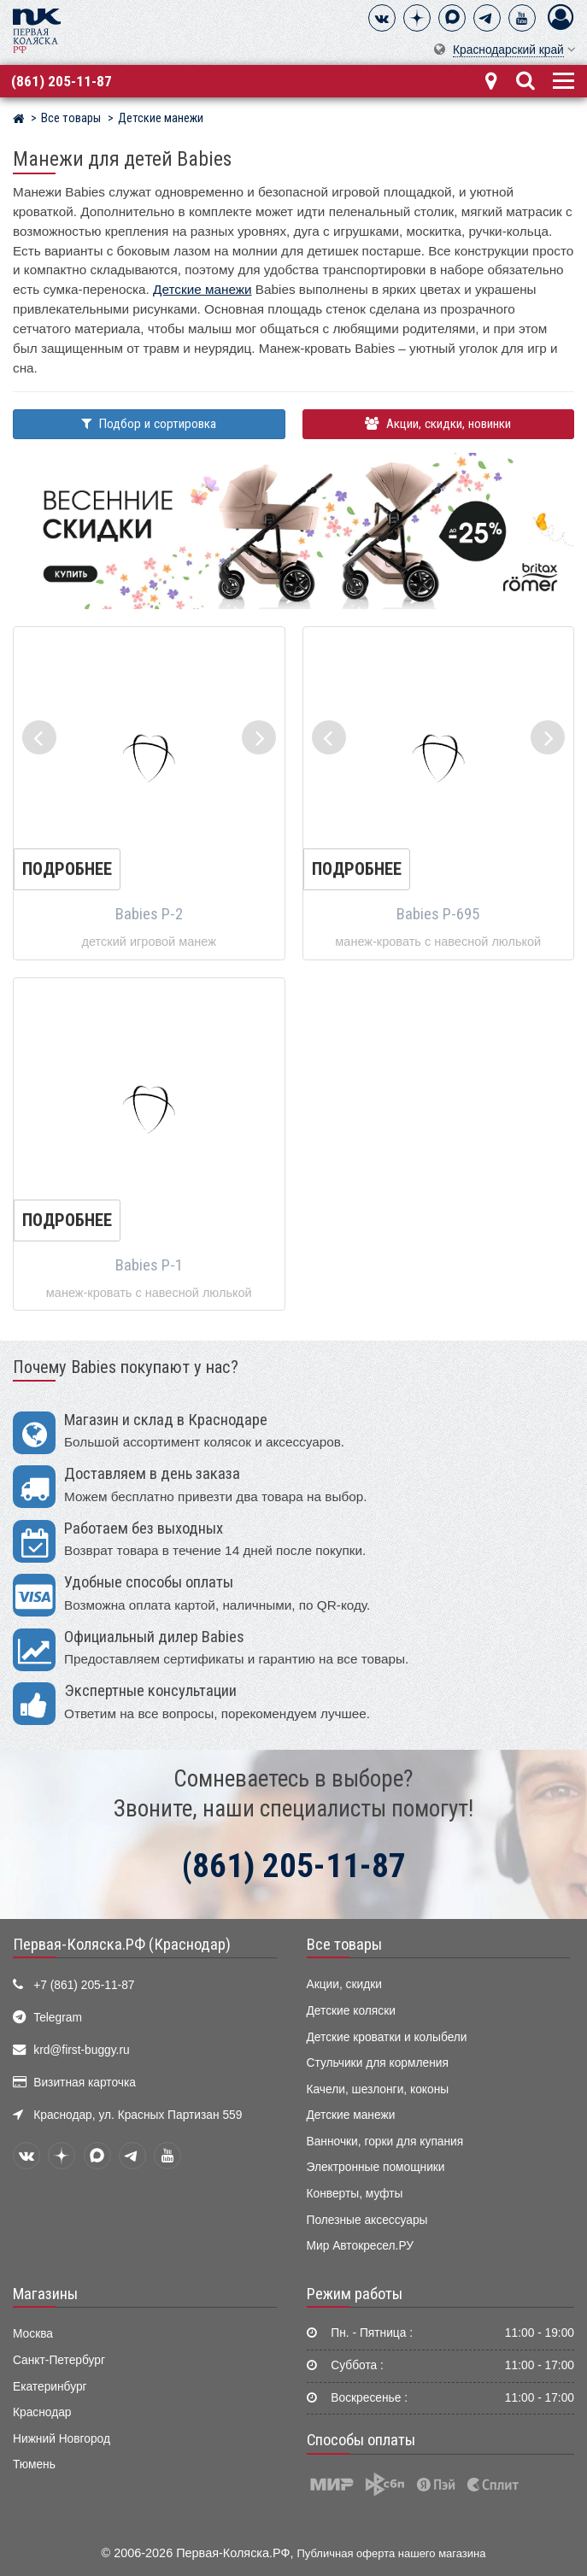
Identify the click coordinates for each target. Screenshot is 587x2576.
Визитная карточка (84, 2082)
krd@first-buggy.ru (81, 2050)
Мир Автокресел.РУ (360, 2245)
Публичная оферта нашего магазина (391, 2553)
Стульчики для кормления (378, 2063)
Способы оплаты (361, 2440)
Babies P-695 (437, 914)
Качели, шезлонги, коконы (378, 2089)
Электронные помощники (376, 2167)
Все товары (344, 1944)
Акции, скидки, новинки (438, 423)
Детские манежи (202, 289)
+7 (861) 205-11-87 (83, 1985)
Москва (33, 2333)
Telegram (57, 2017)
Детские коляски (351, 2010)
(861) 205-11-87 (61, 81)
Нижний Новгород (61, 2438)
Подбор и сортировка (148, 423)
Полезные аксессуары (367, 2220)
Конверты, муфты (355, 2193)
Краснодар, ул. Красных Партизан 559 (137, 2115)
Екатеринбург (50, 2386)
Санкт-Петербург (59, 2360)
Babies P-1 (149, 1265)
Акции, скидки (344, 1984)
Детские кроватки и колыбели (387, 2037)
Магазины (45, 2294)
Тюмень (34, 2464)
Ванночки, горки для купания (385, 2141)
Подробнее (67, 869)
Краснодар (42, 2412)
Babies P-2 (149, 914)
